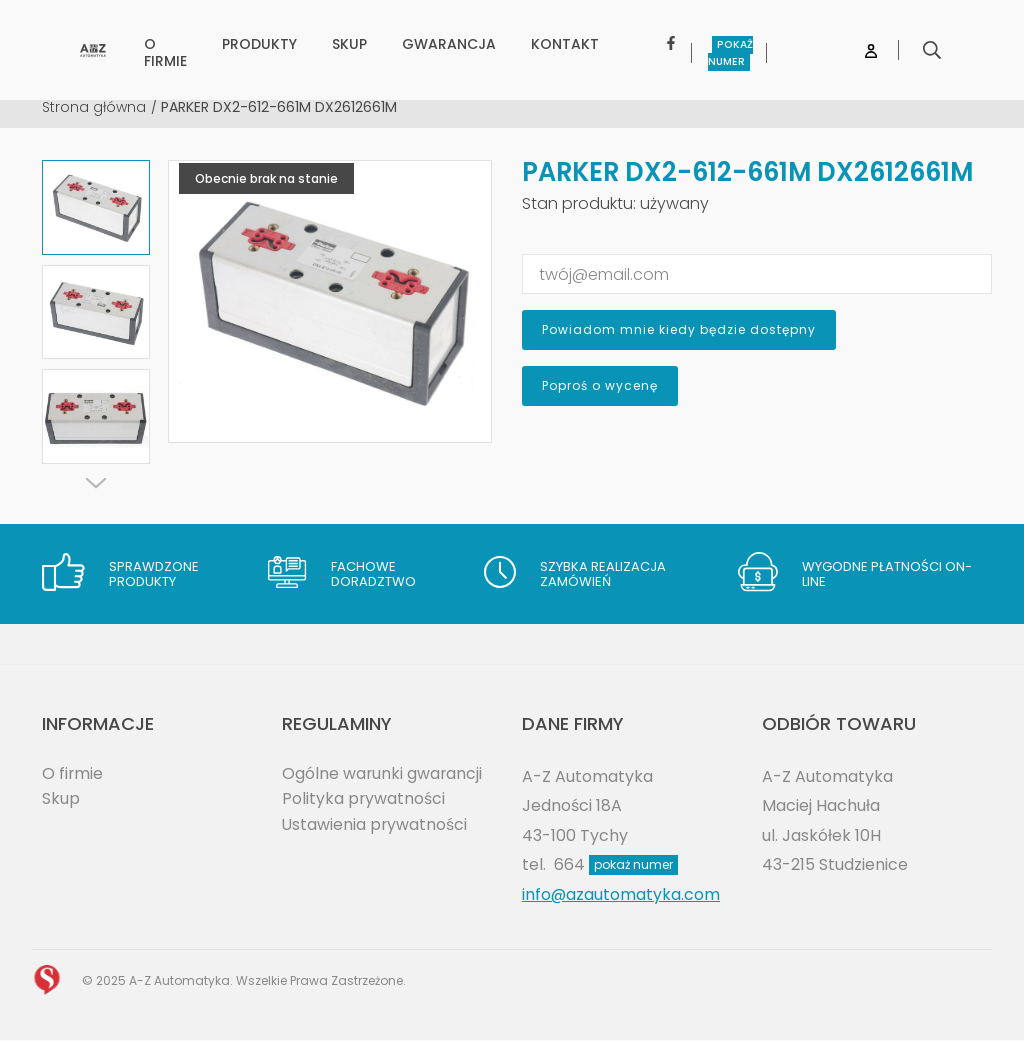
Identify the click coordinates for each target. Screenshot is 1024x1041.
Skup (61, 798)
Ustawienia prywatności (375, 824)
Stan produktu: (579, 203)
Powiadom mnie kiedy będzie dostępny (679, 329)
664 (616, 865)
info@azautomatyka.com (621, 894)
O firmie (73, 773)
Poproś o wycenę (600, 385)
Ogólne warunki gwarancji (383, 773)
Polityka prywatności (364, 798)
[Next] (96, 483)
